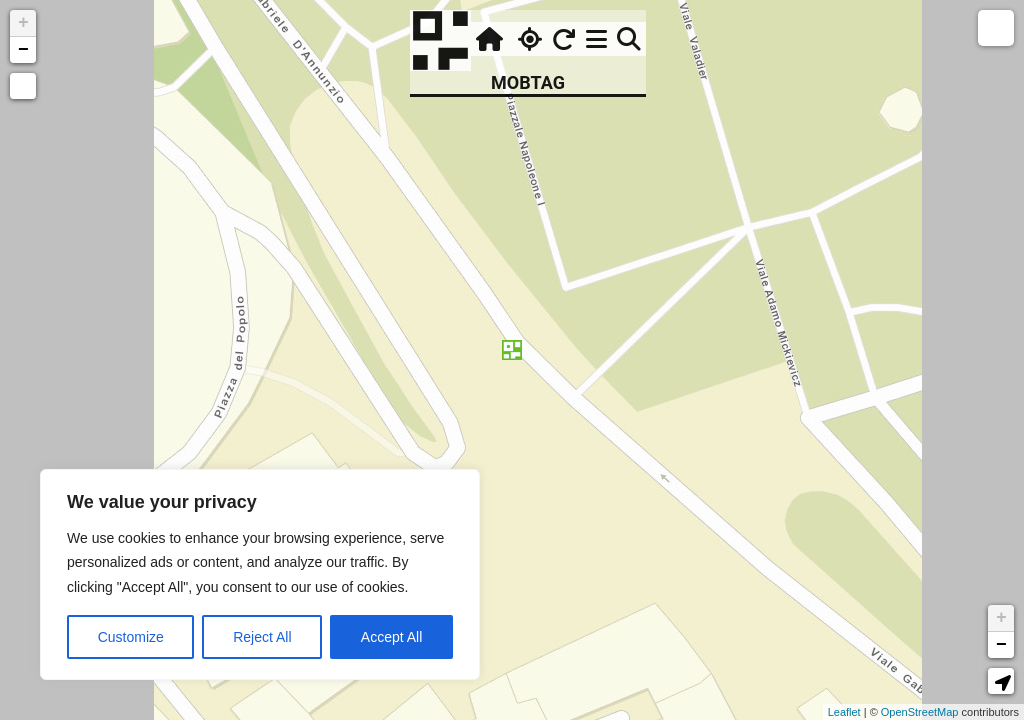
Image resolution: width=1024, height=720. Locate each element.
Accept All (391, 637)
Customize (131, 637)
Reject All (262, 637)
